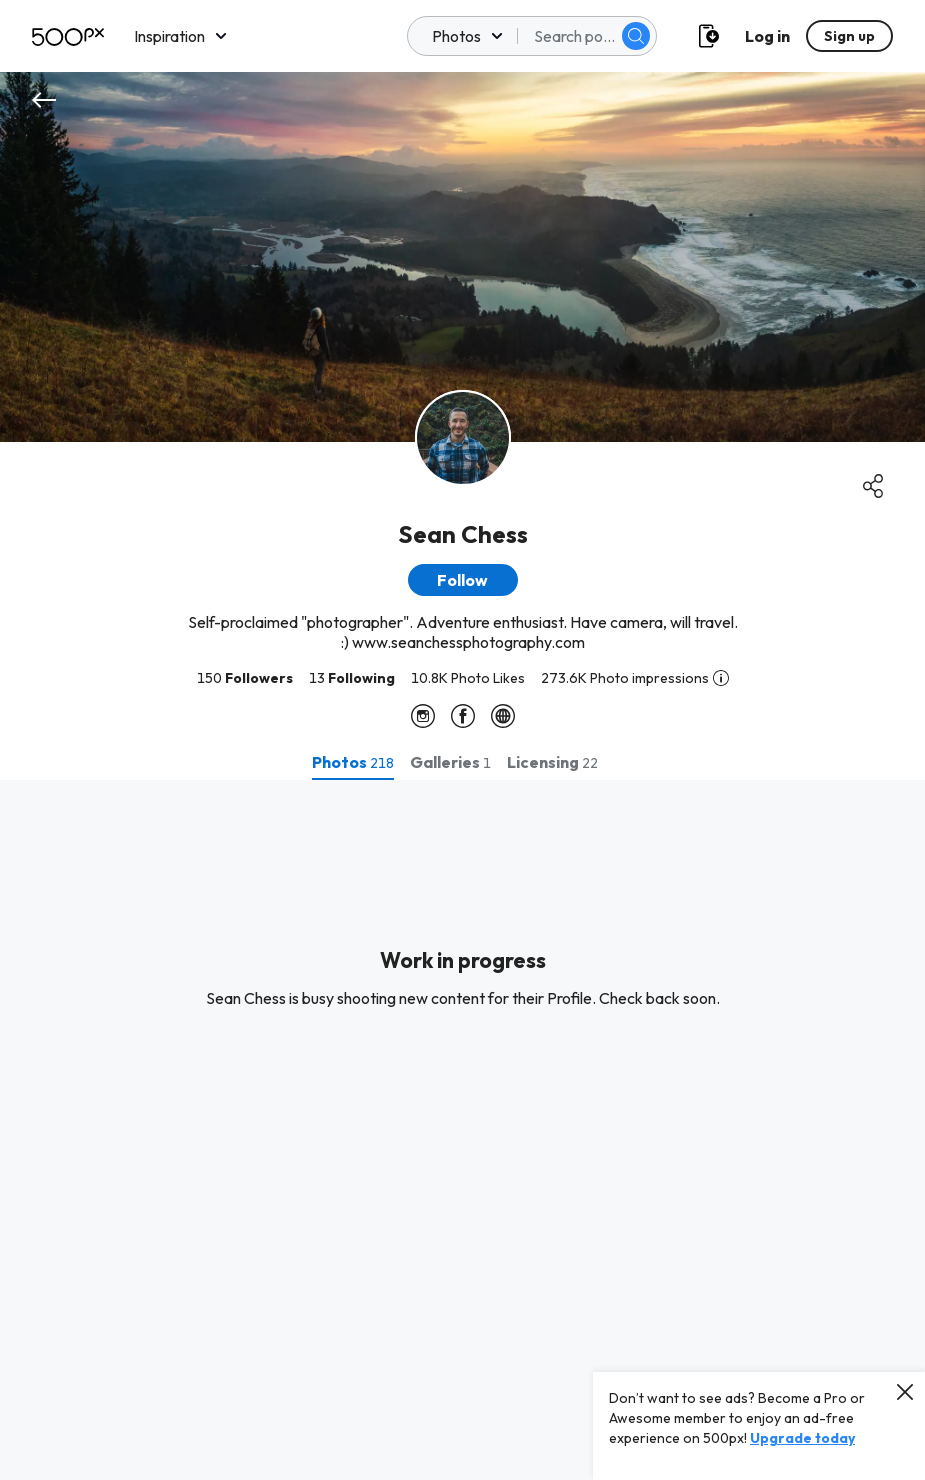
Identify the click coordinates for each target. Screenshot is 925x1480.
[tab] (353, 762)
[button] (463, 580)
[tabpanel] (462, 1130)
